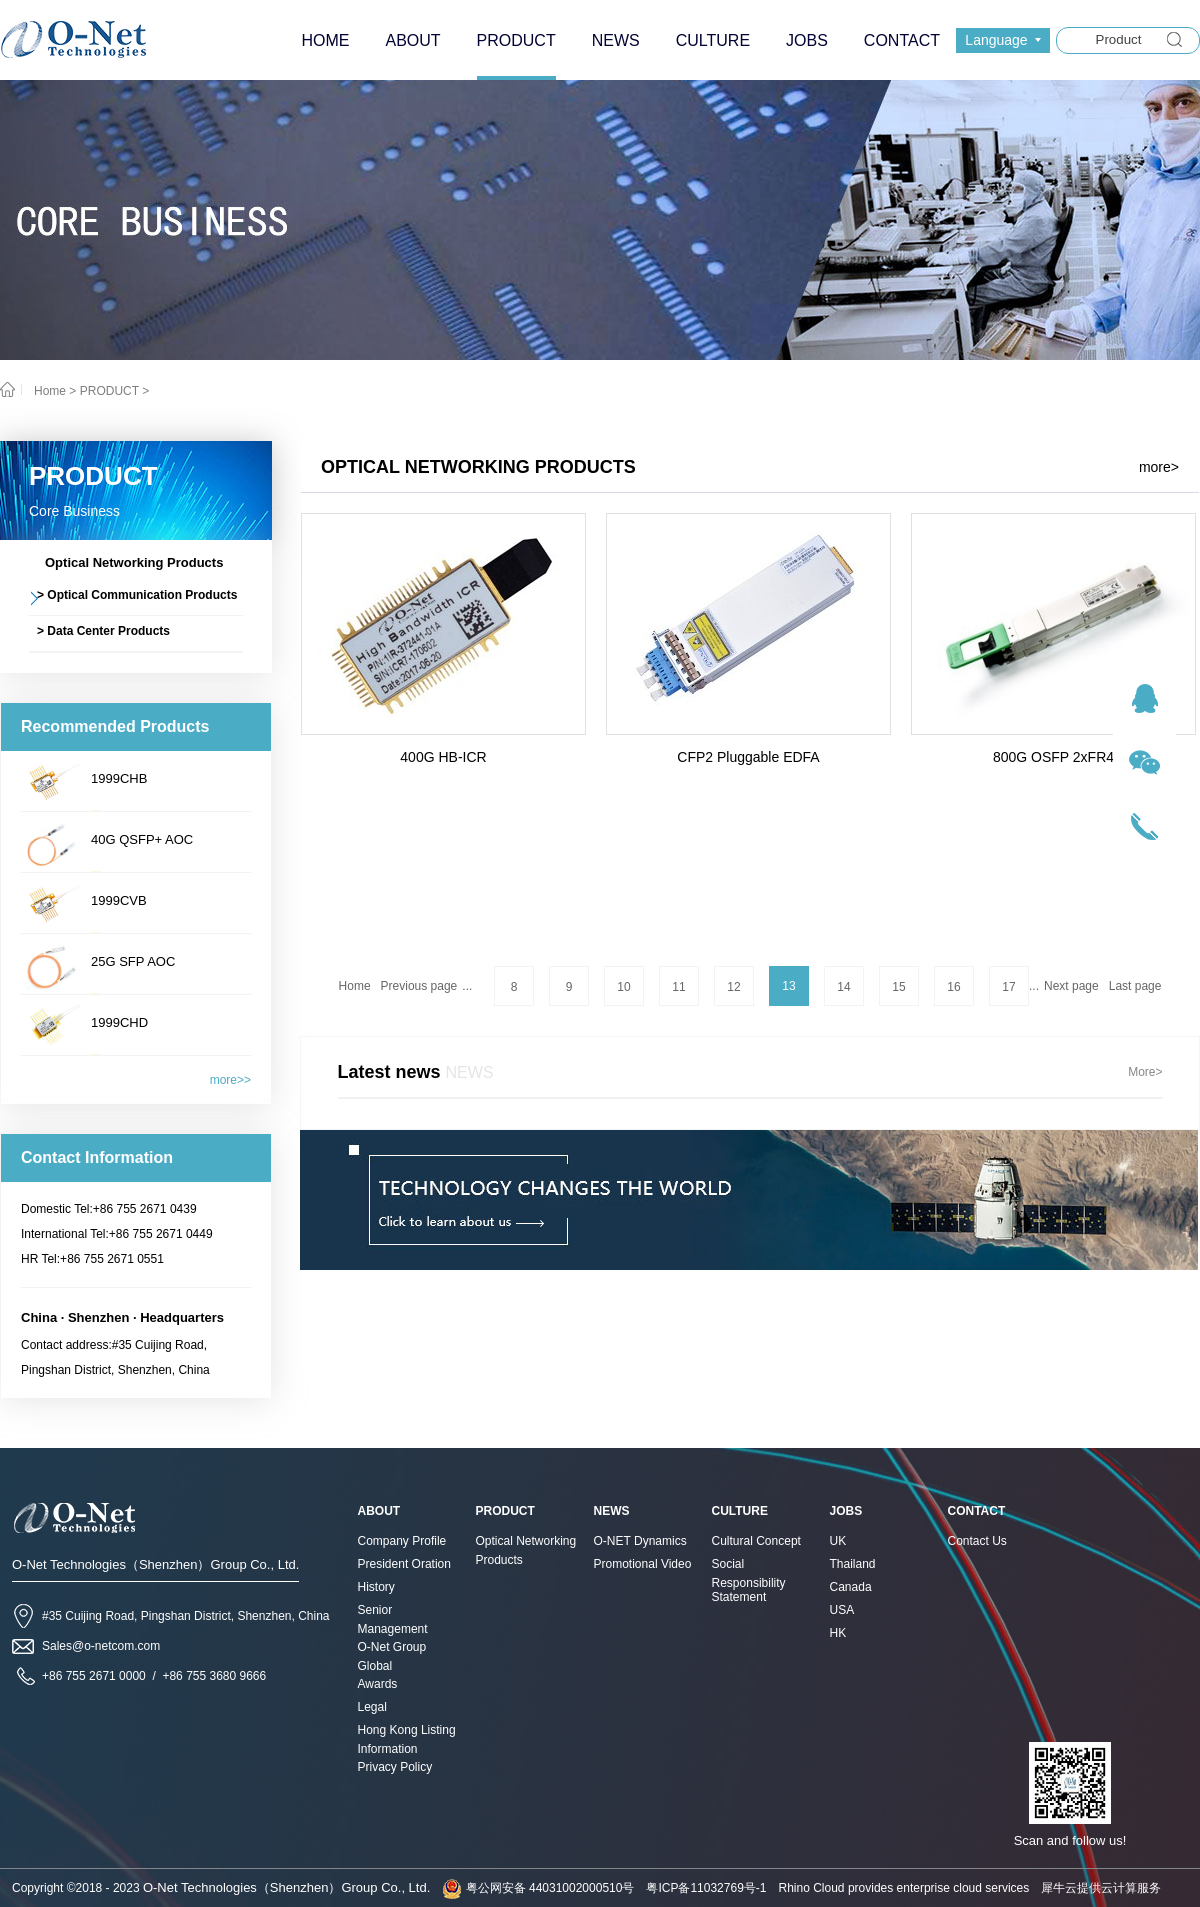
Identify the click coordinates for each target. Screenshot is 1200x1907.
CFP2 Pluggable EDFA (748, 757)
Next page (1071, 986)
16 (953, 987)
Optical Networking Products (478, 467)
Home (355, 986)
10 (623, 987)
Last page (1135, 986)
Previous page (419, 986)
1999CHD (119, 1022)
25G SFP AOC (133, 961)
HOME (325, 40)
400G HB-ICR (443, 757)
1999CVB (119, 900)
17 (1008, 987)
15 (898, 987)
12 (733, 987)
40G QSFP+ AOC (142, 839)
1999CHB (119, 778)
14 (843, 987)
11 (678, 987)
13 (788, 986)
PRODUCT (109, 391)
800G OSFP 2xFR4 (1053, 757)
